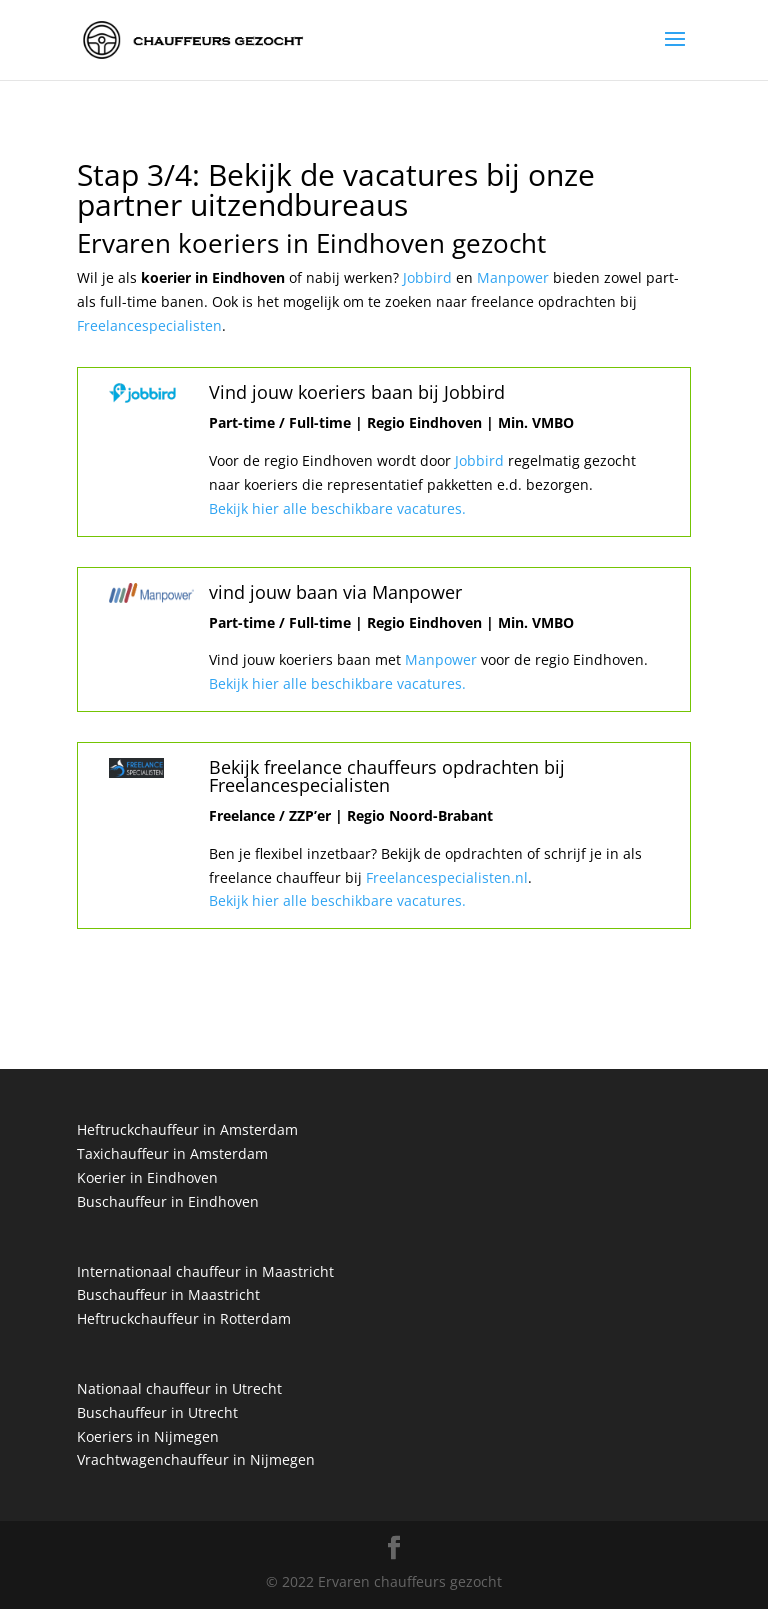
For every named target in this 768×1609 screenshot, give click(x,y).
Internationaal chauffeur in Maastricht (205, 1271)
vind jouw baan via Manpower (335, 592)
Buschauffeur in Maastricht (168, 1294)
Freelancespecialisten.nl (445, 877)
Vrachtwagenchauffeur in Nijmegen (196, 1459)
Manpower (515, 277)
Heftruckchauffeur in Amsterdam (187, 1129)
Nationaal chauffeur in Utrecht (179, 1388)
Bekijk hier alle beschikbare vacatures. (337, 508)
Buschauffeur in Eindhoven (168, 1201)
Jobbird (429, 277)
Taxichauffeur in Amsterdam (172, 1153)
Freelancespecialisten (149, 325)
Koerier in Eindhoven (147, 1177)
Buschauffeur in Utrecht (157, 1412)
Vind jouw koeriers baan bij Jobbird (357, 392)
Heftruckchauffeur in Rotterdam (184, 1318)
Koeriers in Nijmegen (148, 1436)
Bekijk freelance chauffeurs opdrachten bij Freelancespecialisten (387, 776)
